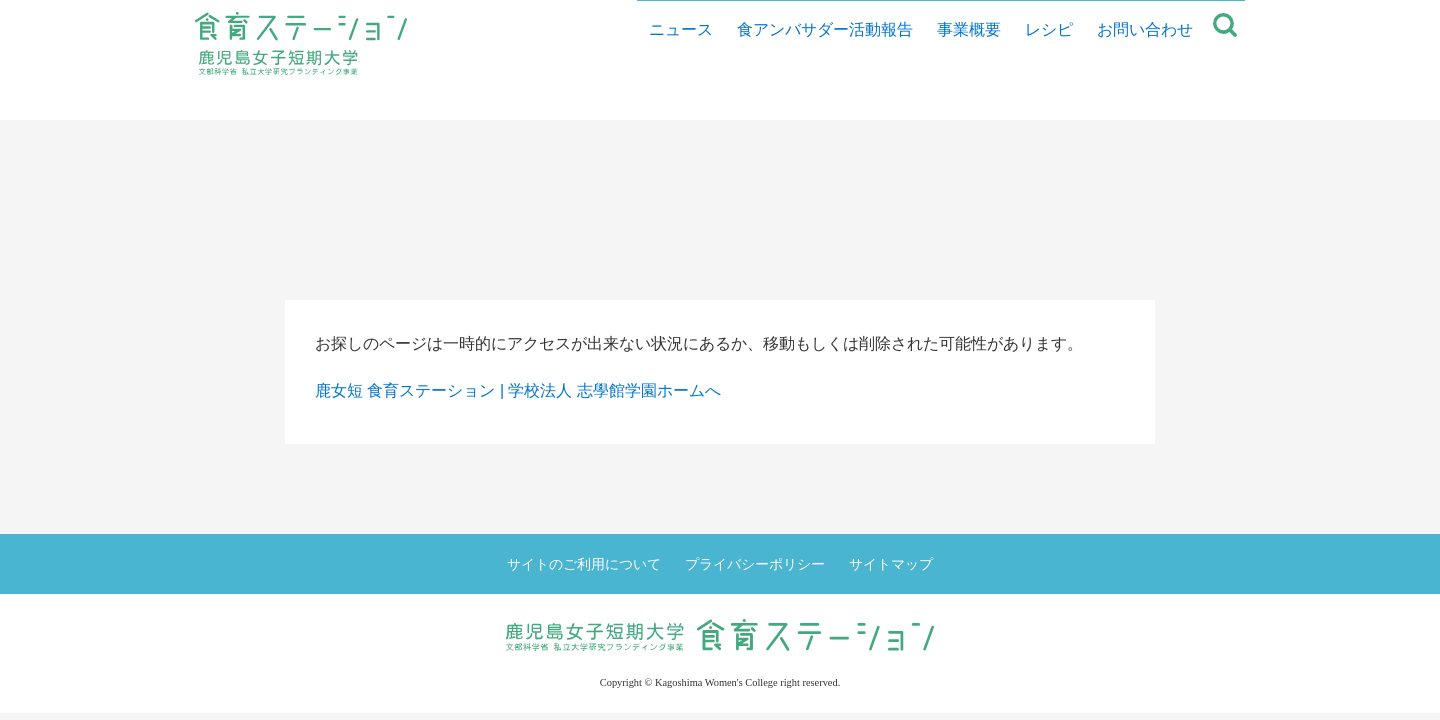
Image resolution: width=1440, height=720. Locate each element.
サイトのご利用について (584, 564)
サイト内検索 (1225, 100)
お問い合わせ (1137, 99)
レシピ (1041, 99)
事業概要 (961, 99)
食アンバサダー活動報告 (817, 99)
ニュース (673, 99)
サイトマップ (891, 564)
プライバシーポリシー (755, 564)
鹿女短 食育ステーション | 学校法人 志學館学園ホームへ (518, 390)
